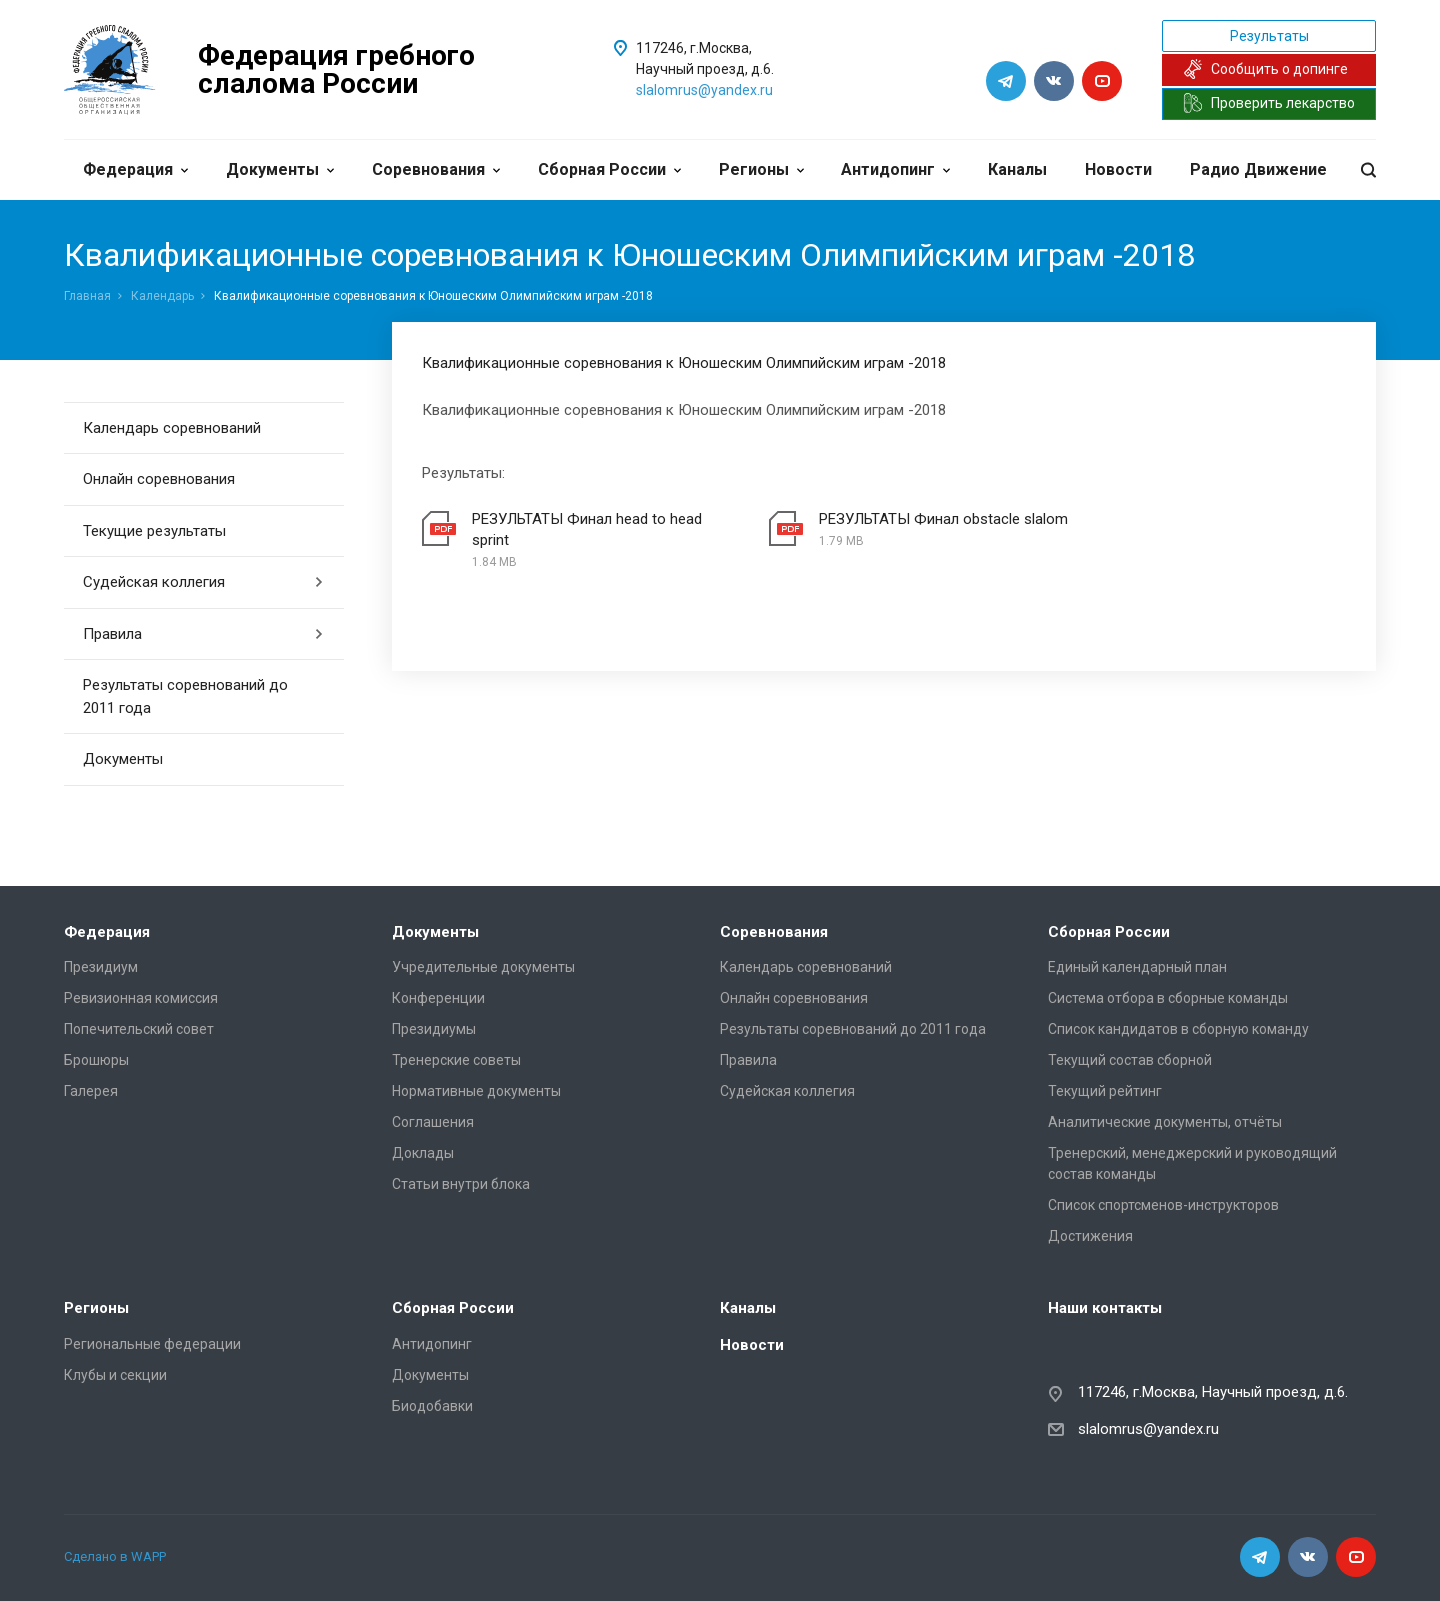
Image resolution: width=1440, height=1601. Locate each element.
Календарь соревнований (172, 428)
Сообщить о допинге (1265, 69)
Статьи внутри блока (461, 1184)
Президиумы (434, 1029)
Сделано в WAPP (115, 1556)
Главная (87, 296)
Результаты (1269, 36)
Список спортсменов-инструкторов (1163, 1205)
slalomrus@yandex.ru (704, 90)
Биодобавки (432, 1406)
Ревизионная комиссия (141, 998)
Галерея (91, 1091)
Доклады (423, 1153)
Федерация (135, 169)
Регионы (761, 169)
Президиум (101, 967)
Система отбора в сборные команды (1168, 998)
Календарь (162, 296)
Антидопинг (895, 169)
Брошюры (96, 1060)
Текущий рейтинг (1105, 1091)
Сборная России (609, 169)
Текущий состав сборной (1130, 1060)
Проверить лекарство (1269, 103)
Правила (203, 634)
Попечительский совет (139, 1029)
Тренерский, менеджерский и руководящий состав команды (1192, 1163)
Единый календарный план (1137, 967)
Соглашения (433, 1122)
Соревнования (436, 169)
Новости (1118, 169)
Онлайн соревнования (159, 479)
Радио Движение (1258, 169)
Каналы (1017, 169)
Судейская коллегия (203, 582)
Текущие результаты (154, 531)
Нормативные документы (476, 1091)
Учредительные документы (483, 967)
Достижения (1090, 1236)
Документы (280, 169)
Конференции (438, 998)
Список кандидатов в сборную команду (1178, 1029)
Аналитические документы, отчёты (1165, 1122)
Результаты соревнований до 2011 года (185, 696)
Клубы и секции (115, 1375)
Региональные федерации (152, 1344)
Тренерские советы (456, 1060)
